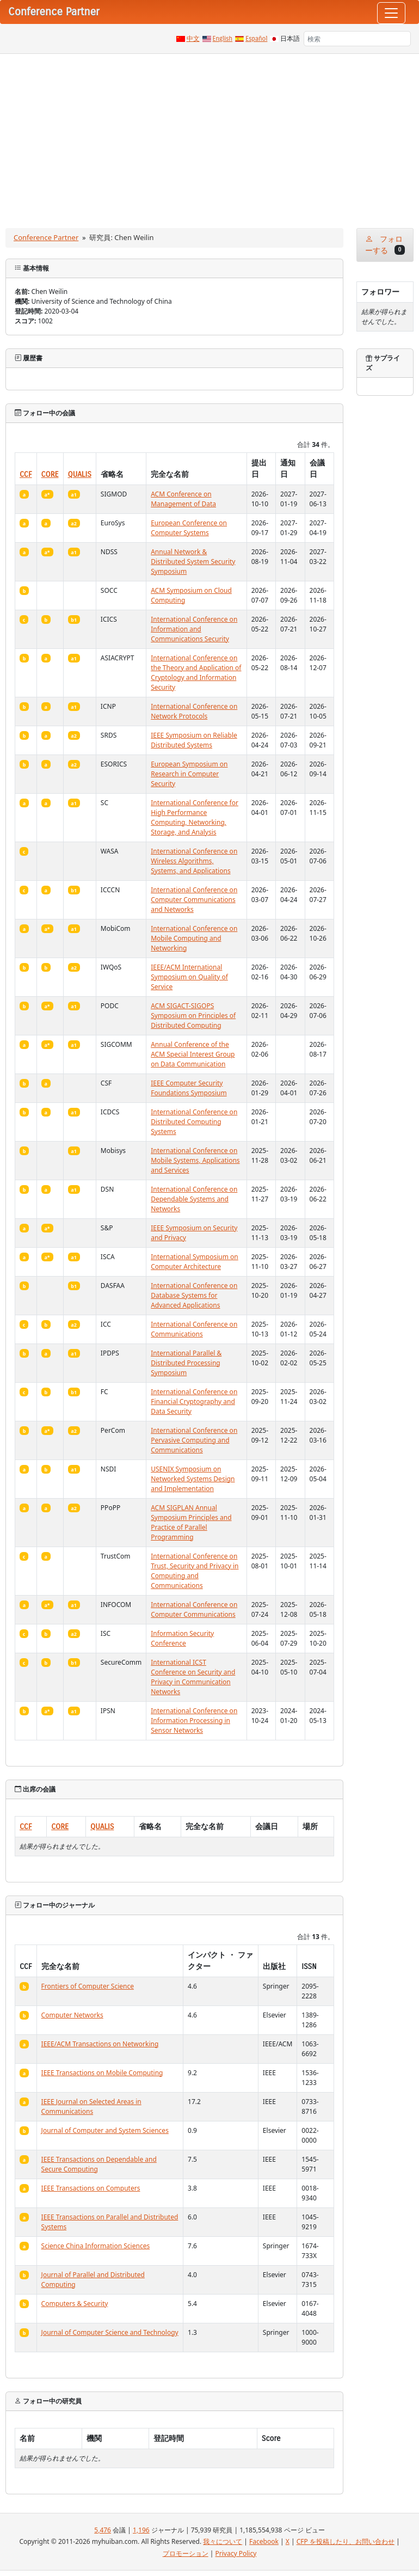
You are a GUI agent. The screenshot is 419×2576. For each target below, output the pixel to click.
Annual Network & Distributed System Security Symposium (193, 561)
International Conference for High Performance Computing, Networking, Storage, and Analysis (194, 817)
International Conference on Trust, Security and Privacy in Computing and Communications (194, 1570)
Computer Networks (72, 2015)
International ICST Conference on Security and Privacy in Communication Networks (193, 1677)
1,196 (141, 2530)
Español (256, 38)
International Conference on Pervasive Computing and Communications (194, 1440)
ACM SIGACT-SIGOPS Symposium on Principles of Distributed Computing (193, 1015)
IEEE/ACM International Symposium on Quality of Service (189, 976)
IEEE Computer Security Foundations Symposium (188, 1087)
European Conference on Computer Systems (189, 527)
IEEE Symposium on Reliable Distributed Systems (194, 740)
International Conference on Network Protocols (194, 711)
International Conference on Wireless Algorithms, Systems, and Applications (194, 861)
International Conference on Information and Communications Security (194, 629)
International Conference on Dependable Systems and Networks (194, 1199)
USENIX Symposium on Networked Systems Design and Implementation (193, 1478)
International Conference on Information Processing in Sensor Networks (194, 1720)
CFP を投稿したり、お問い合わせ (346, 2541)
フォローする (385, 245)
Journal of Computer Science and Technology (109, 2332)
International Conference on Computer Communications (194, 1609)
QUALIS (79, 474)
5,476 (102, 2530)
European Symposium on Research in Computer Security (189, 773)
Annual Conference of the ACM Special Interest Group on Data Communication (193, 1054)
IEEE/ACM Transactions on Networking (100, 2043)
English (223, 38)
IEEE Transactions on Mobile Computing (102, 2072)
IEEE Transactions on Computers (90, 2188)
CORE (50, 474)
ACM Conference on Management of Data (183, 498)
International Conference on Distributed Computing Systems (194, 1121)
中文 (193, 38)
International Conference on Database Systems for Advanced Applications (194, 1295)
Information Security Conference (182, 1638)
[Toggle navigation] (391, 13)
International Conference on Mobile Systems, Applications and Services (195, 1160)
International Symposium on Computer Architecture (194, 1261)
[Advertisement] (209, 135)
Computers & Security (74, 2303)
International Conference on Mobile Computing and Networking (194, 938)
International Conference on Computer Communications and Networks (194, 899)
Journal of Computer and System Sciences (105, 2130)
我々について (222, 2541)
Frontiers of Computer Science (87, 1986)
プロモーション (185, 2553)
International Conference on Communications (194, 1329)
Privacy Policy (236, 2553)
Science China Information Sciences (95, 2245)
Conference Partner (46, 237)
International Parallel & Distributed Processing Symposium (186, 1362)
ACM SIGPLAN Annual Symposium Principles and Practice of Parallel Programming (191, 1522)
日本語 (290, 38)
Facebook (264, 2541)
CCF (26, 474)
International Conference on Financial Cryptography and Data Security (194, 1401)
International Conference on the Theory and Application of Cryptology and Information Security (196, 672)
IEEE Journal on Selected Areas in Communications (91, 2106)
